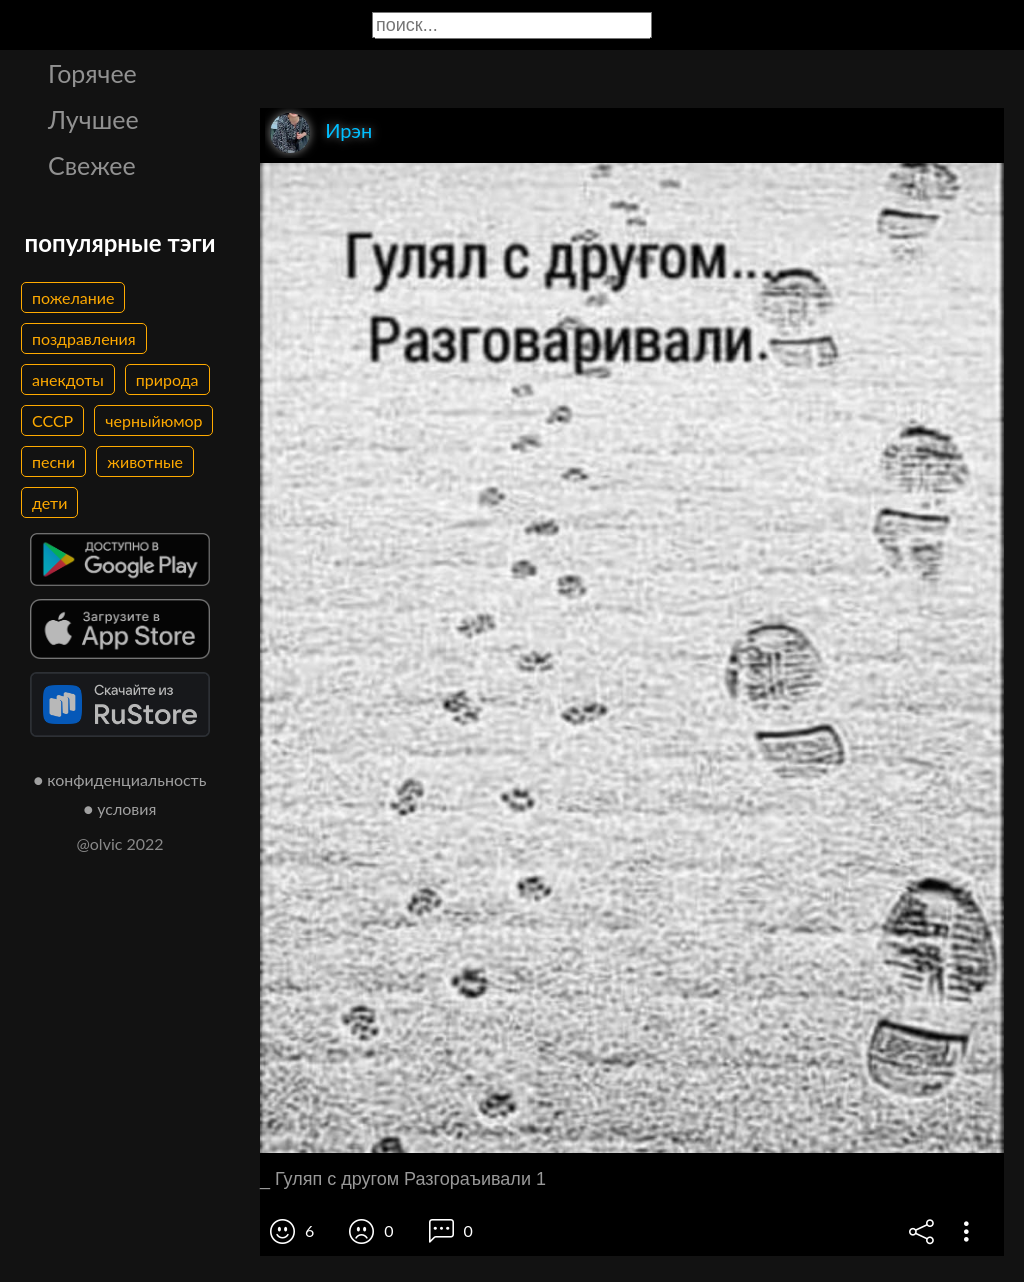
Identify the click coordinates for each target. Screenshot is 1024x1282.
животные (145, 461)
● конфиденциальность (120, 779)
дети (49, 502)
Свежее (92, 165)
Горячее (92, 73)
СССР (52, 420)
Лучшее (93, 119)
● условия (120, 808)
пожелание (73, 297)
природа (167, 379)
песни (53, 461)
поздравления (84, 338)
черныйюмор (153, 420)
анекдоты (68, 379)
